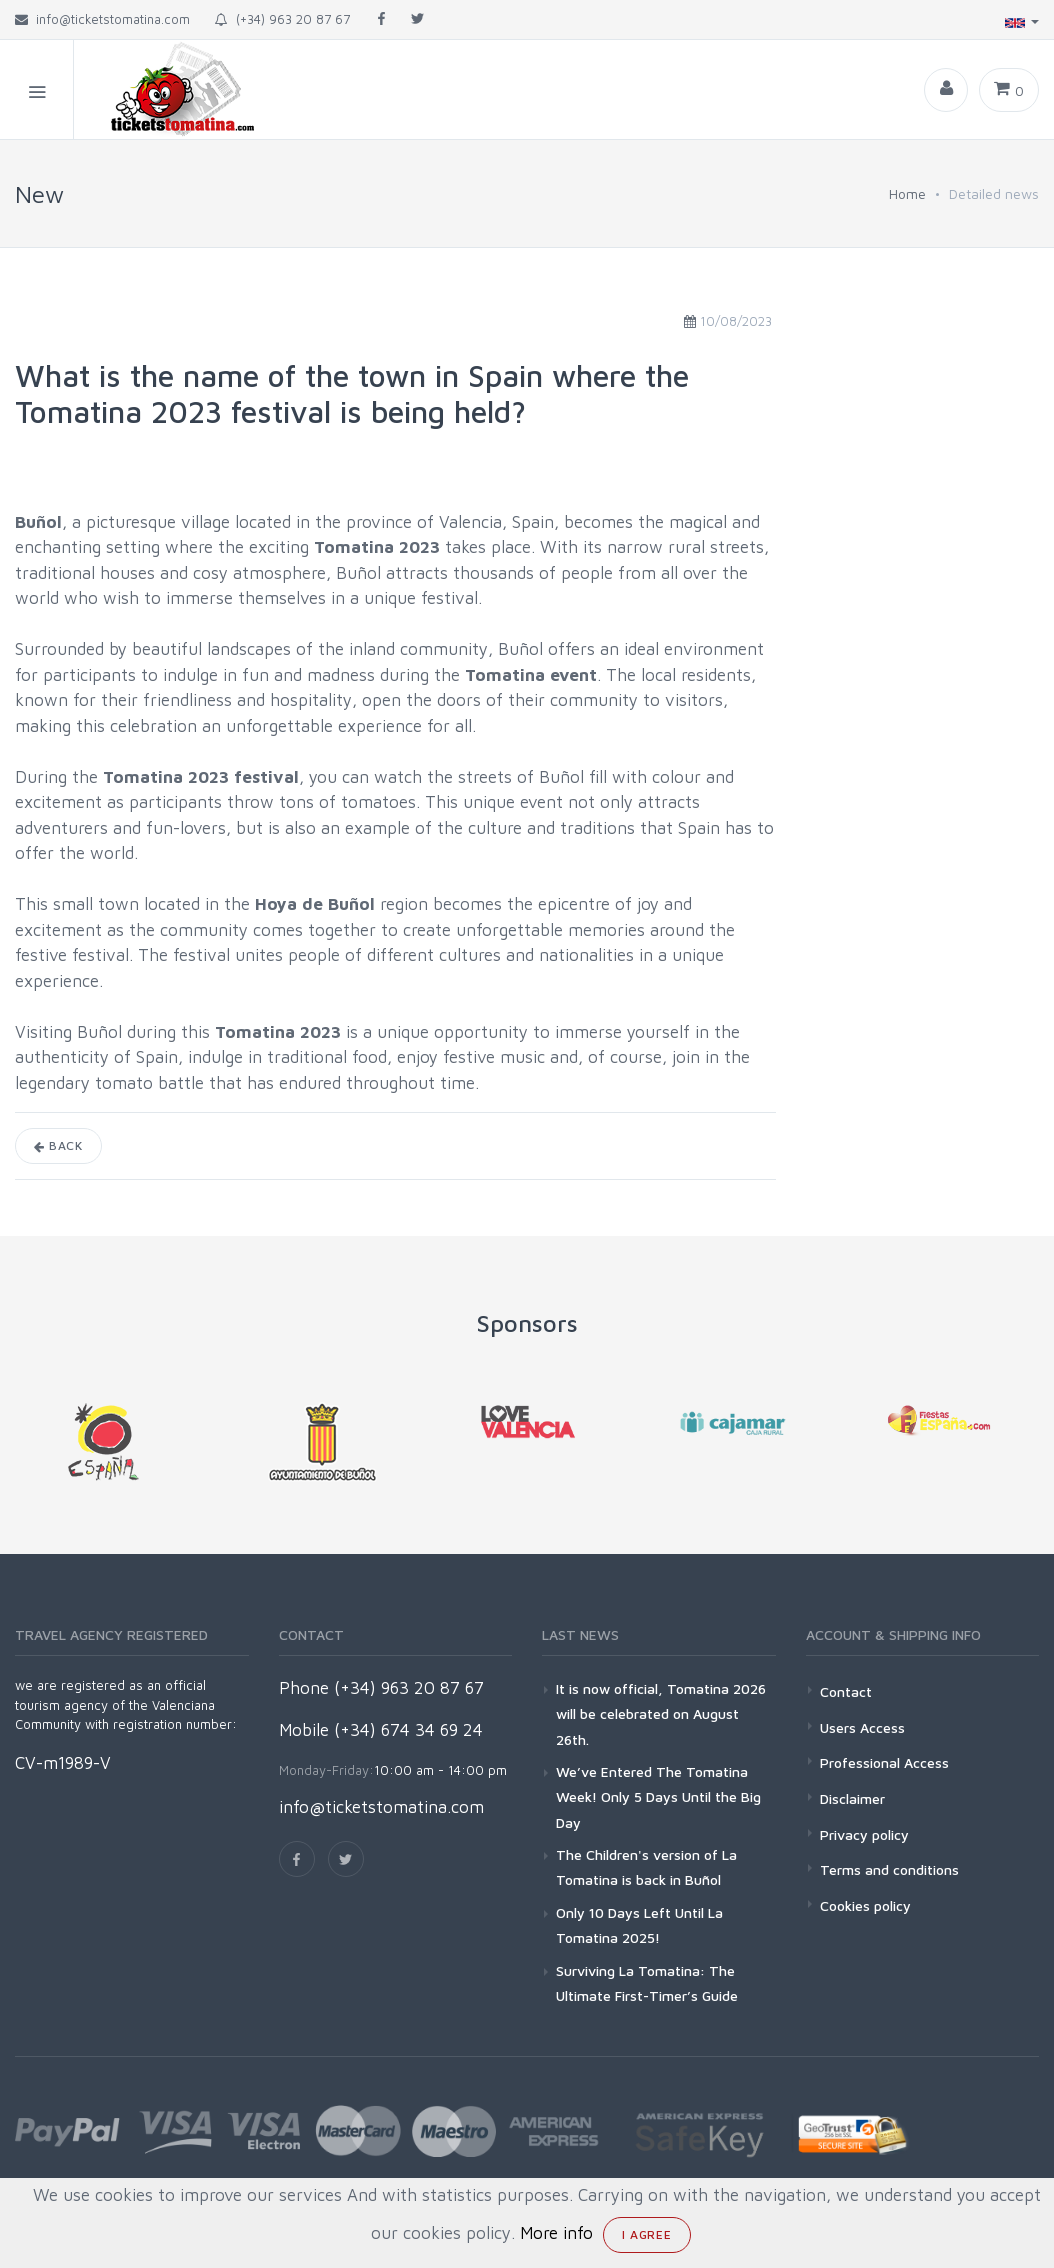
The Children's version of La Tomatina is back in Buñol (646, 1867)
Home (907, 193)
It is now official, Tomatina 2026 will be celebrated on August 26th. (661, 1713)
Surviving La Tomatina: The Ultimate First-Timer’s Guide (647, 1983)
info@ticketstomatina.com (381, 1807)
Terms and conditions (889, 1869)
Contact (846, 1691)
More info (556, 2233)
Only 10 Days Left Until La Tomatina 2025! (639, 1925)
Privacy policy (864, 1834)
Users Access (862, 1727)
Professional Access (884, 1762)
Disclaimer (852, 1798)
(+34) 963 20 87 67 (282, 19)
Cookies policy (865, 1905)
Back (58, 1145)
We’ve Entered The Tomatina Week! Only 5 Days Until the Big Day (658, 1796)
